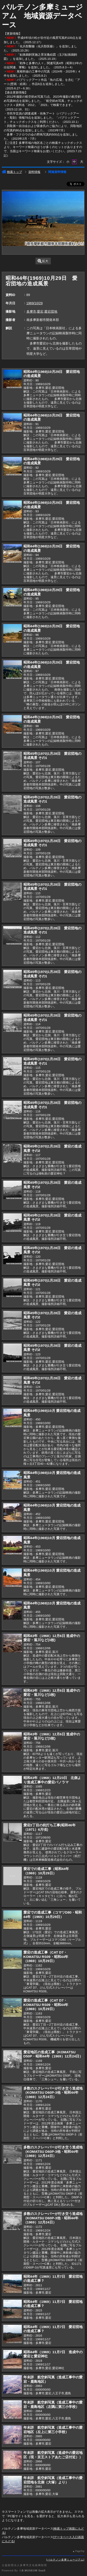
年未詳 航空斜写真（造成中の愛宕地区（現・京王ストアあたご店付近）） (53, 2455)
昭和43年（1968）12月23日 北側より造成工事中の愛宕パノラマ (52, 1780)
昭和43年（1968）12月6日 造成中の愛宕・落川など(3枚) (51, 1638)
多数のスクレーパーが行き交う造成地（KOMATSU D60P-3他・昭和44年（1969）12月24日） (53, 2092)
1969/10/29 (34, 303)
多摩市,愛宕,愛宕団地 (42, 311)
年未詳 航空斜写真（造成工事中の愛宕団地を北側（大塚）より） (53, 2480)
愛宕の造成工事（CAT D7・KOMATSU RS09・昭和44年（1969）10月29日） (45, 1956)
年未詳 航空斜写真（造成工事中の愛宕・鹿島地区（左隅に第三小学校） (53, 2404)
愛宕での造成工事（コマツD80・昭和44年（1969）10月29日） (52, 1914)
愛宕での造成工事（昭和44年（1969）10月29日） (46, 1871)
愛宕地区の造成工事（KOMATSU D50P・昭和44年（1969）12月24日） (53, 2054)
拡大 (43, 261)
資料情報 (34, 172)
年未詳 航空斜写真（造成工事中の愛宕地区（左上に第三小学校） (53, 2429)
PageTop (79, 2551)
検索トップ (12, 172)
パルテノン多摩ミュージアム (65, 2559)
